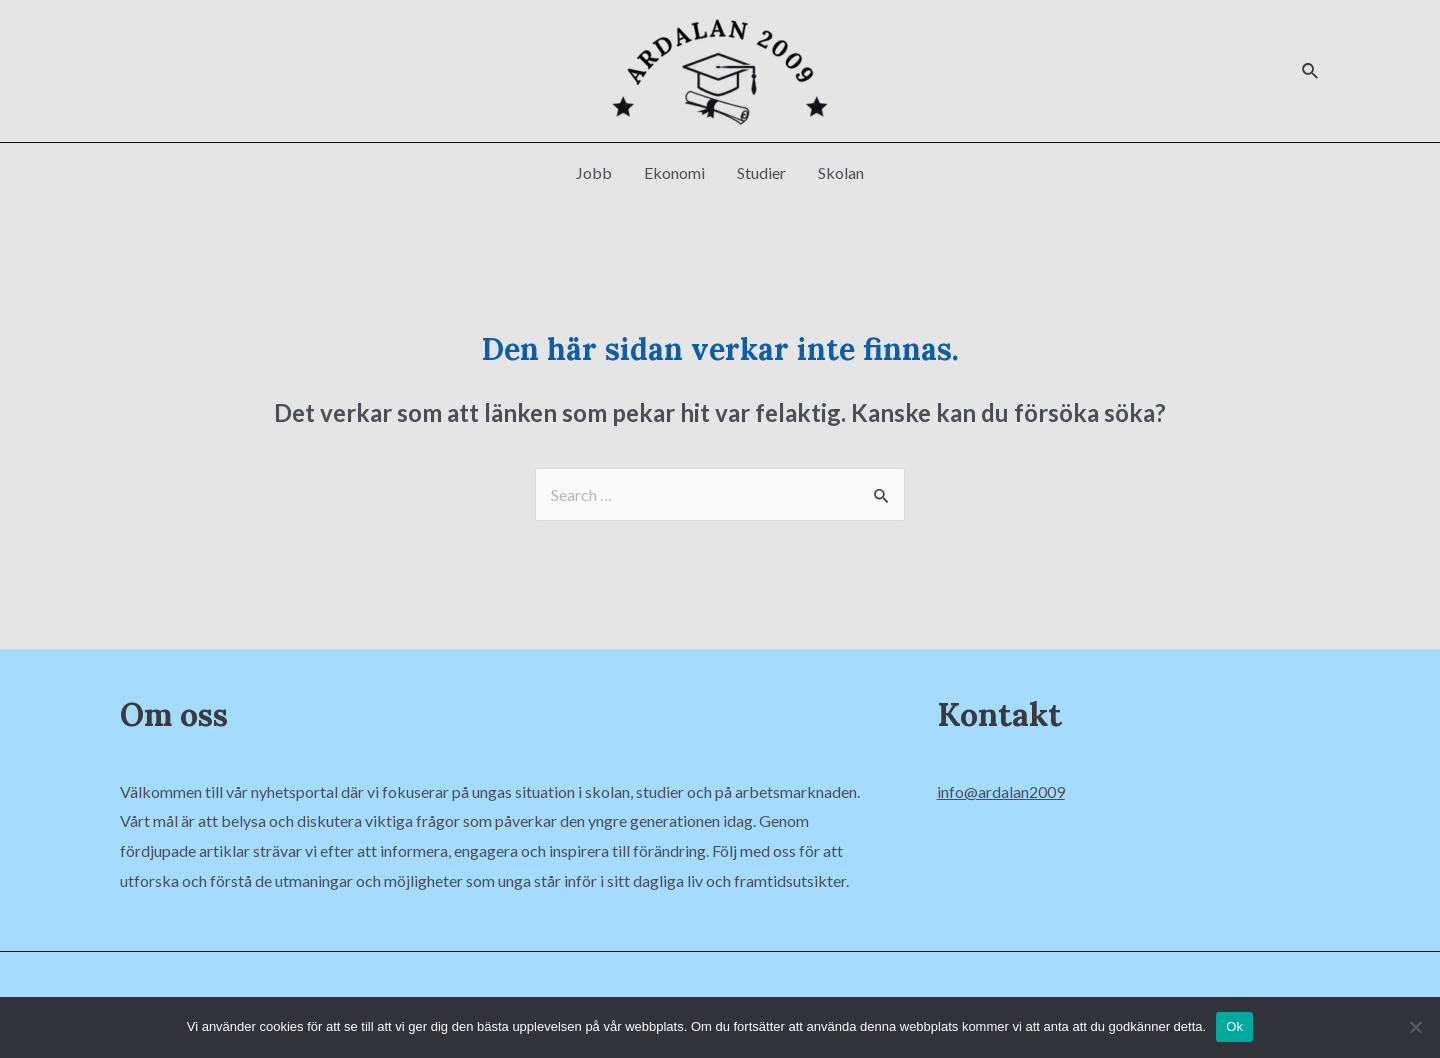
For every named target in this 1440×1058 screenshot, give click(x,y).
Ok (1234, 1026)
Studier (761, 172)
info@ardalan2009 (1001, 791)
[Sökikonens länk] (1311, 71)
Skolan (841, 172)
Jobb (594, 172)
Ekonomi (674, 172)
